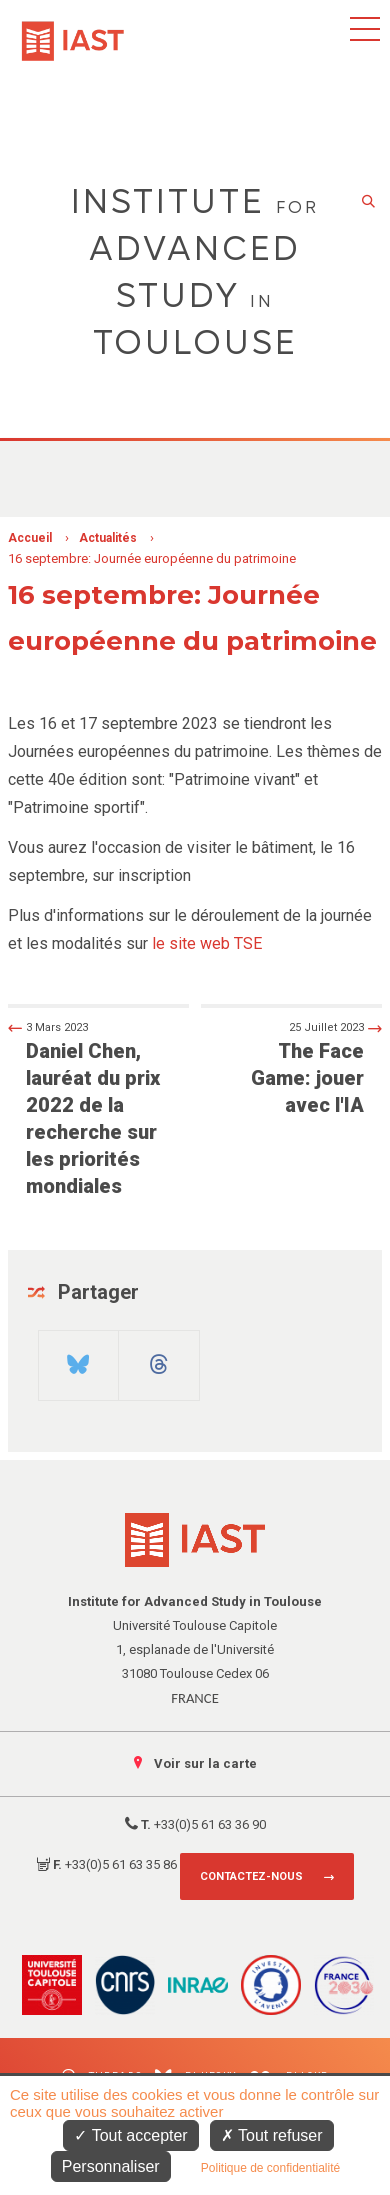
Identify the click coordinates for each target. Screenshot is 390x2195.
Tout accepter (130, 2135)
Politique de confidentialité (270, 2168)
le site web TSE (207, 943)
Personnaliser (111, 2166)
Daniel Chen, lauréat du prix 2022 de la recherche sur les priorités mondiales (89, 1108)
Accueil (30, 538)
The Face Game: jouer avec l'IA (300, 1067)
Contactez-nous (251, 1876)
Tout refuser (272, 2135)
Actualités (108, 538)
